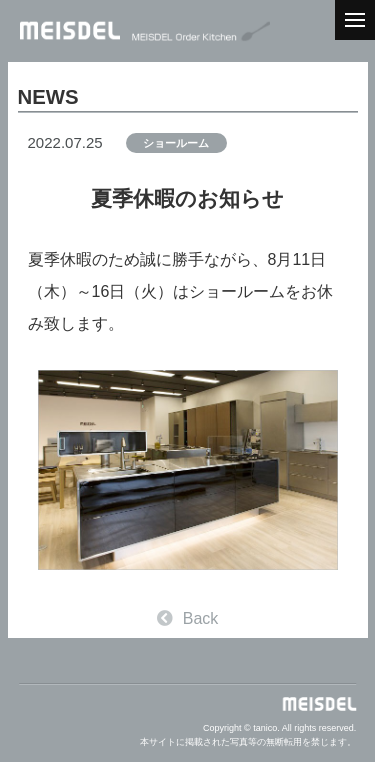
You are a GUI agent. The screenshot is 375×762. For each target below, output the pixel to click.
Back (188, 618)
